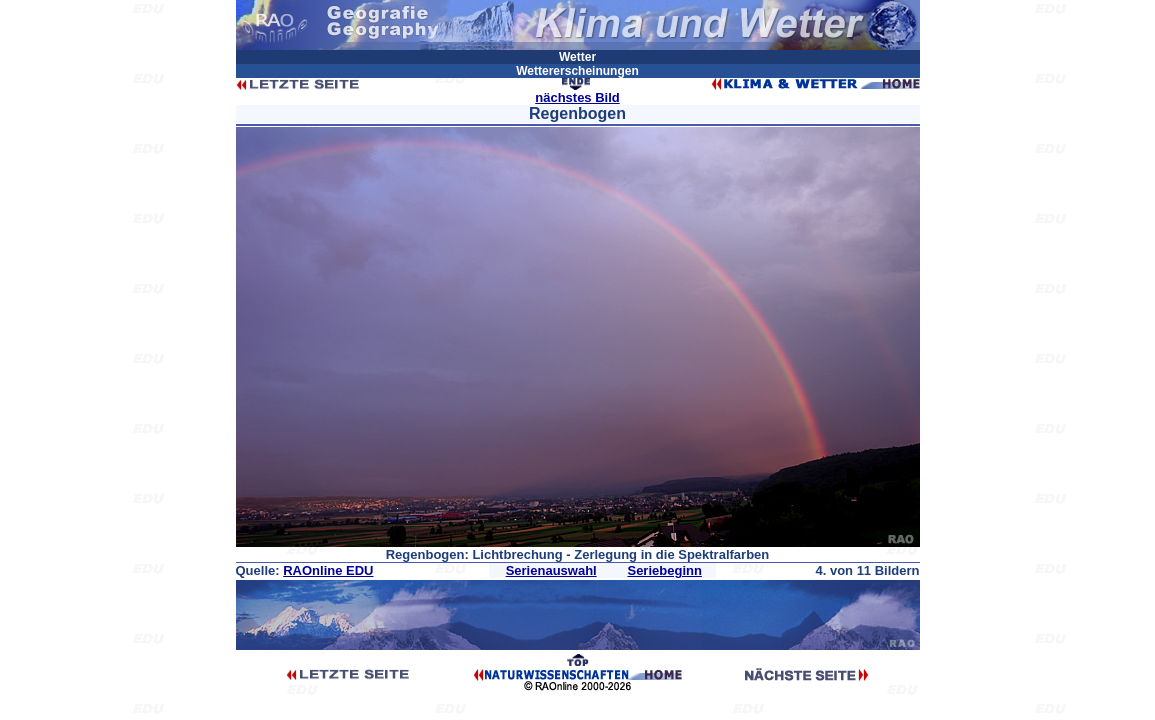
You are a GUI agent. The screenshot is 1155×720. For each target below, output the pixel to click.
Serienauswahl (551, 570)
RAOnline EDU (328, 570)
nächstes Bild (577, 97)
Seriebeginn (664, 570)
